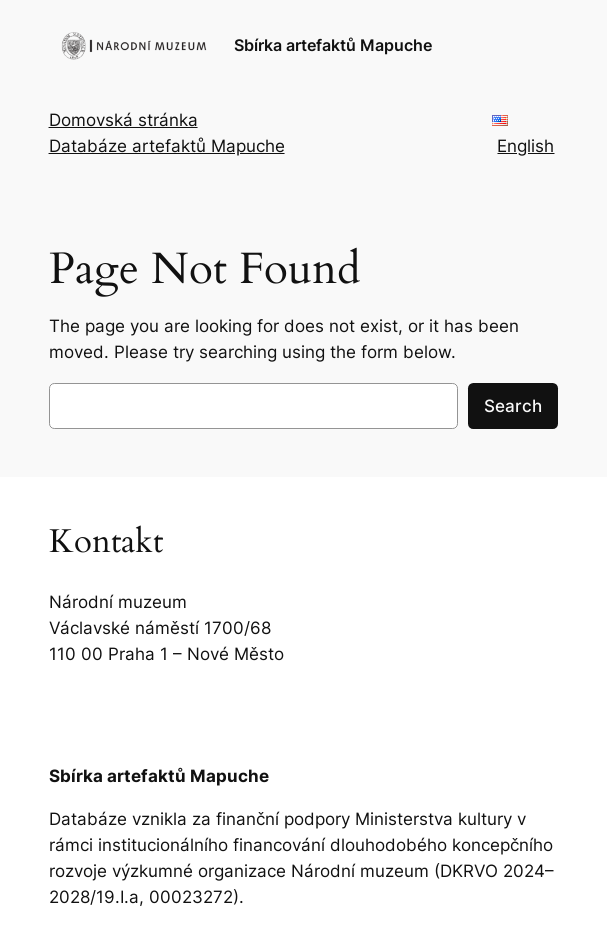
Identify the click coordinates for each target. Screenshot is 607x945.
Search (513, 406)
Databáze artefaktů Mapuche (167, 146)
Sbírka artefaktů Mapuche (333, 45)
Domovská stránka (123, 120)
